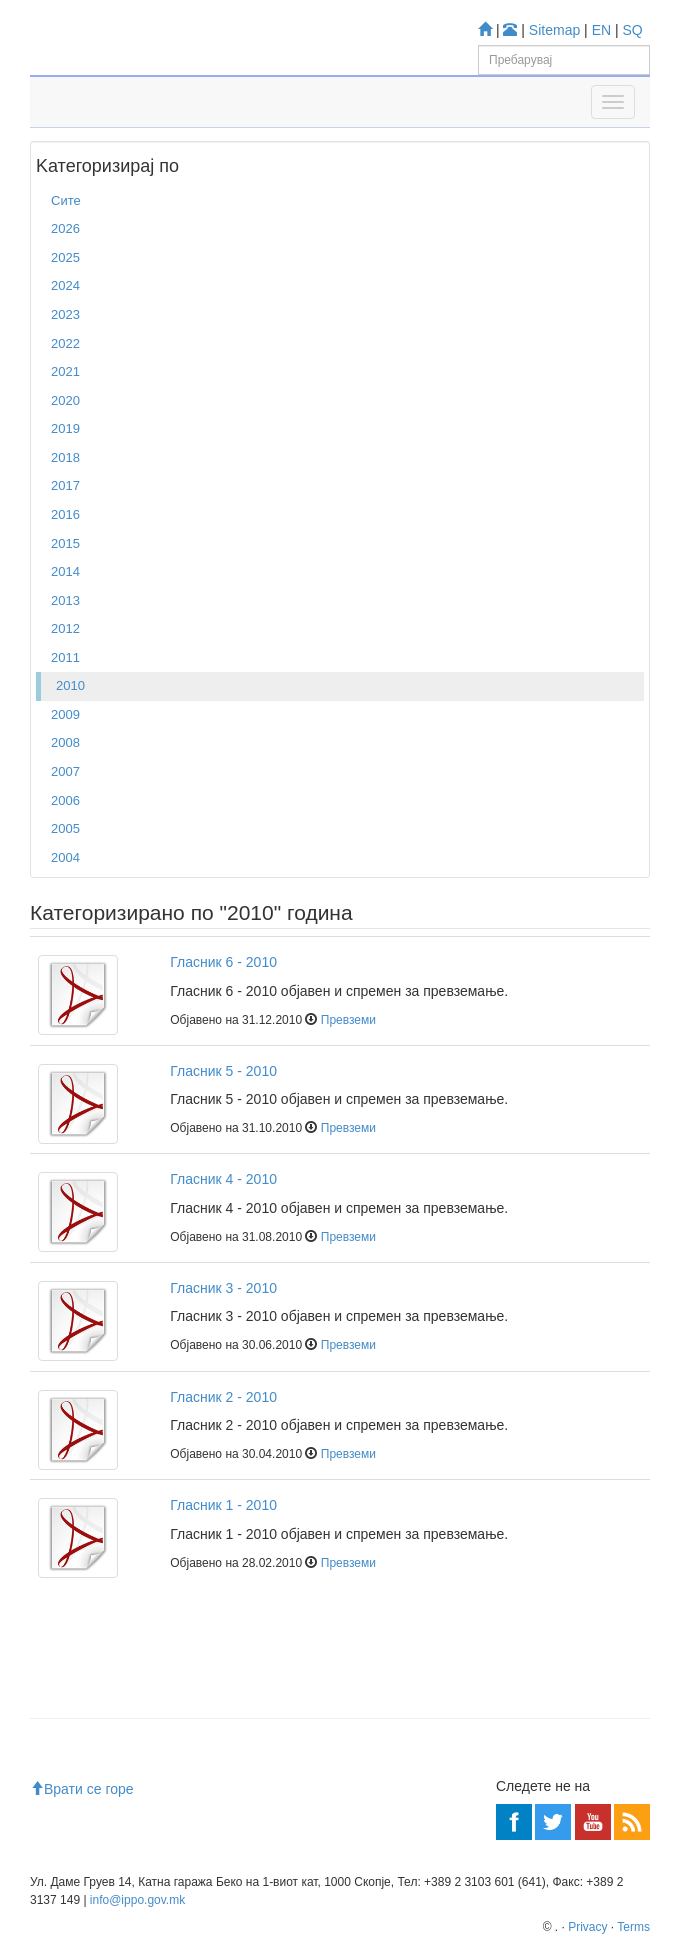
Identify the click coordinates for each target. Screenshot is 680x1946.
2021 (65, 371)
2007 (65, 771)
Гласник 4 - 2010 (223, 1179)
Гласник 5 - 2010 (223, 1071)
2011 (65, 657)
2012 (65, 628)
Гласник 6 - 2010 (223, 962)
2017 (65, 485)
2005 (65, 828)
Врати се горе (82, 1789)
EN (601, 30)
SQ (633, 30)
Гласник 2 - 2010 (223, 1397)
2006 (65, 800)
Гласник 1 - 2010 (223, 1505)
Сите (66, 200)
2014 (65, 571)
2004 (65, 857)
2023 (65, 314)
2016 (65, 514)
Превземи (348, 1020)
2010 (70, 685)
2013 (65, 600)
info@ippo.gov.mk (137, 1900)
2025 (65, 257)
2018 (65, 457)
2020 (65, 400)
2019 (65, 428)
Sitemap (554, 30)
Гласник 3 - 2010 (223, 1288)
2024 (65, 285)
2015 (65, 543)
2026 (65, 228)
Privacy (587, 1927)
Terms (633, 1927)
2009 (65, 714)
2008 (65, 742)
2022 (65, 343)
